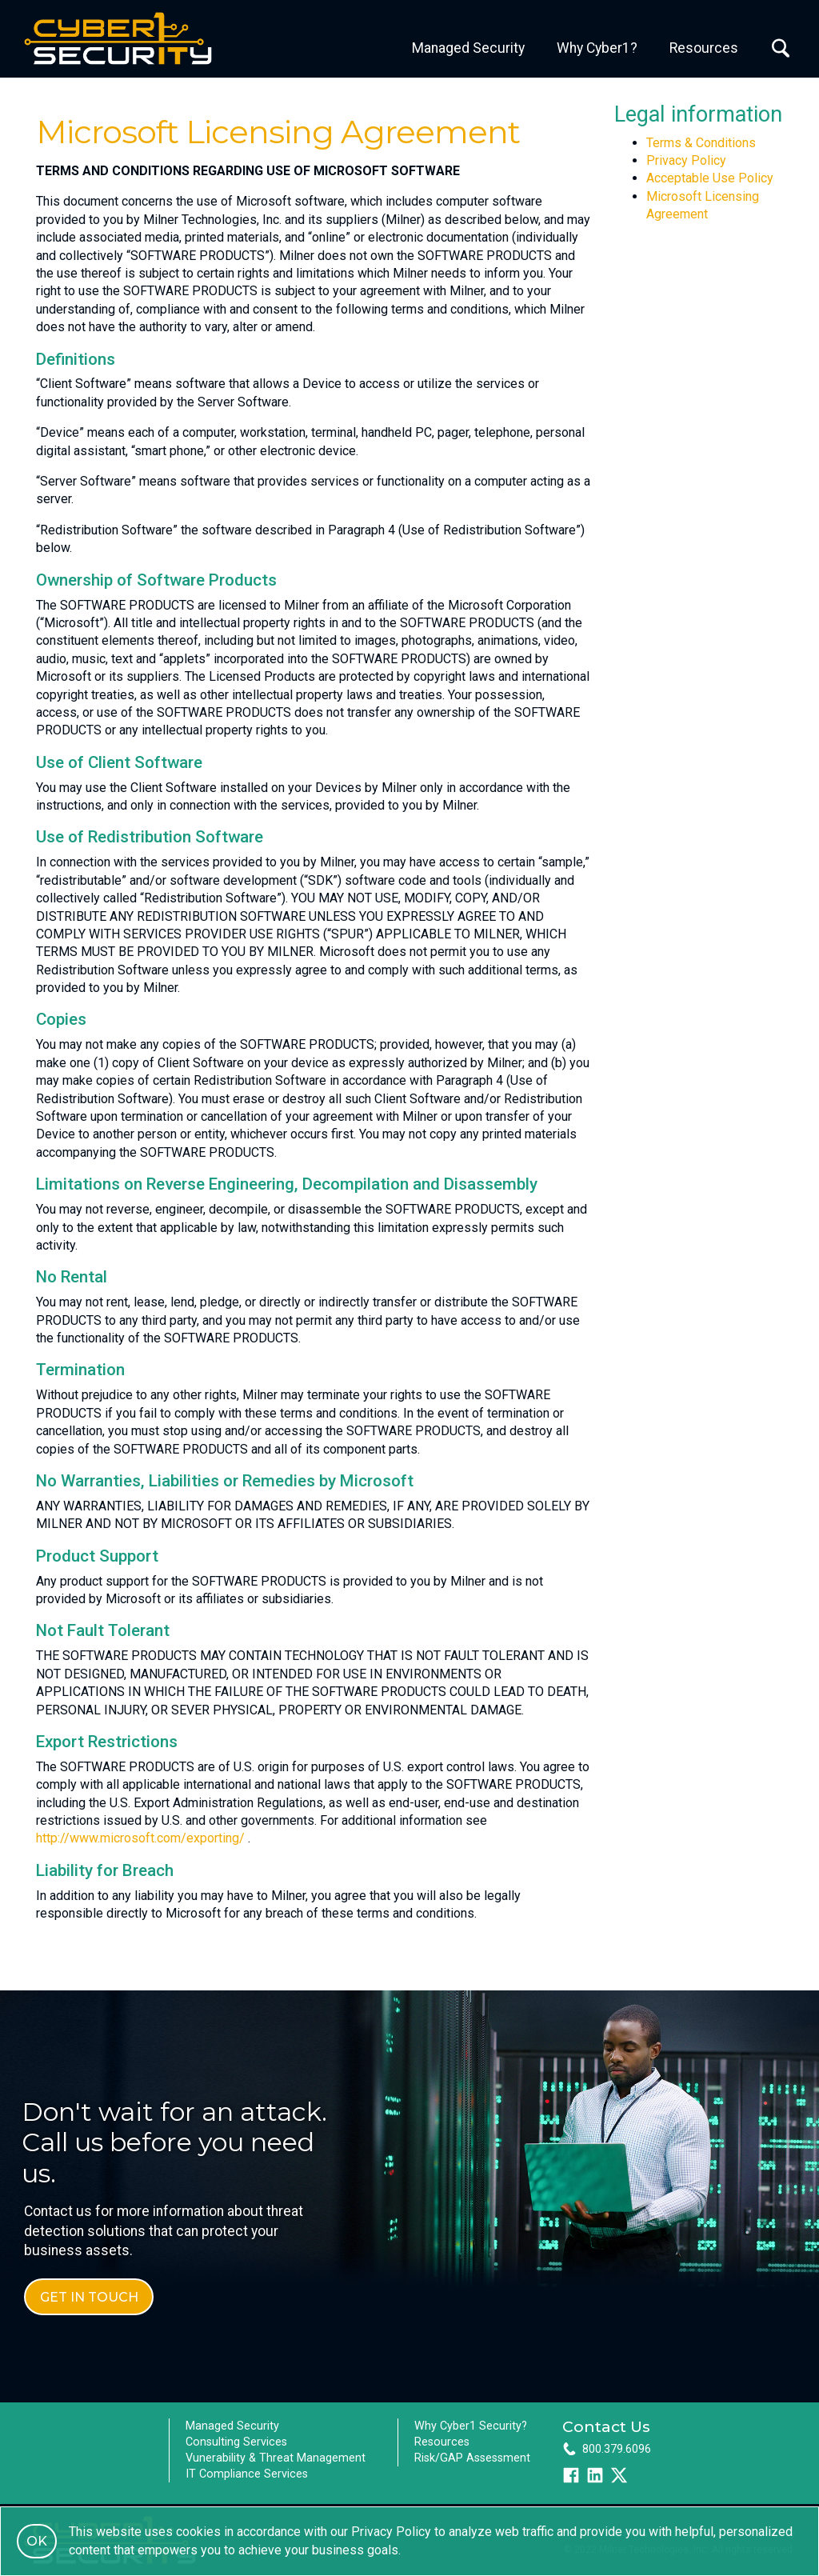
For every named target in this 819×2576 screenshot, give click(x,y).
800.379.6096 (616, 2449)
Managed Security (468, 48)
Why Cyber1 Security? (470, 2426)
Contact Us (606, 2426)
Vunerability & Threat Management (276, 2458)
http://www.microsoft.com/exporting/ (140, 1838)
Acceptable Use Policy (709, 178)
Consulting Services (236, 2442)
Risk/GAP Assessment (472, 2458)
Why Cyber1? (597, 48)
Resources (703, 48)
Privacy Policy (686, 160)
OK (36, 2541)
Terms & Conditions (701, 142)
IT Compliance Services (247, 2474)
